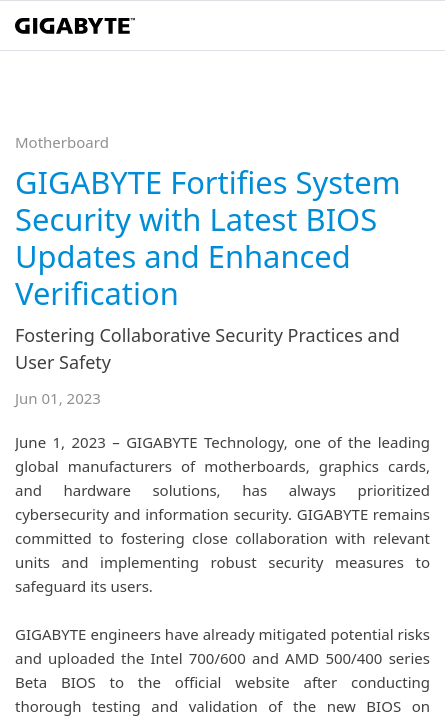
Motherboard (62, 142)
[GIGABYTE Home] (75, 26)
